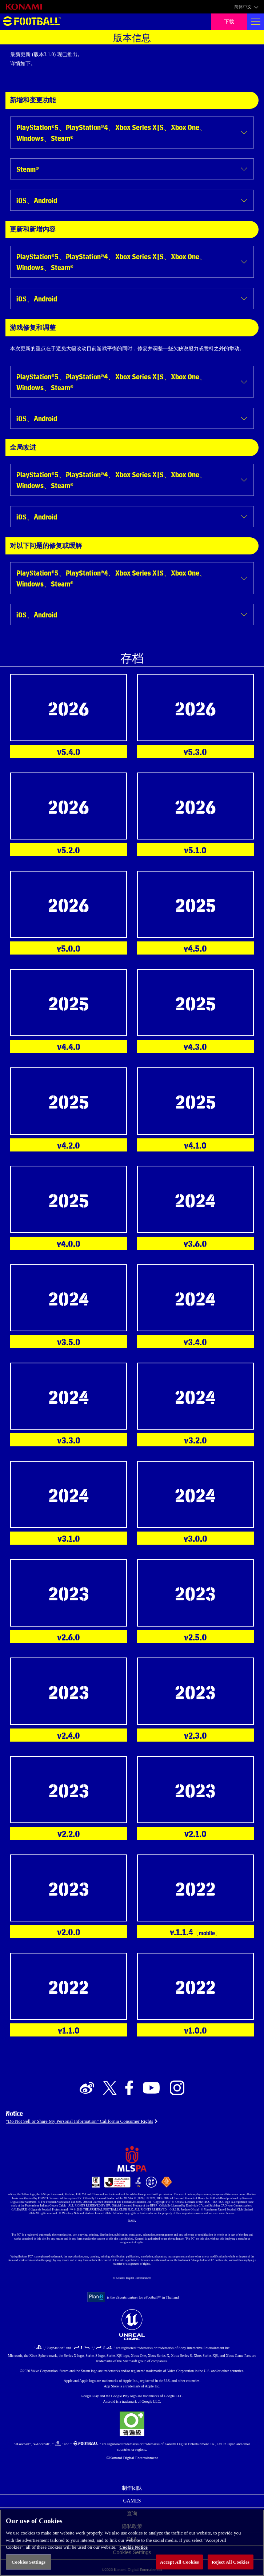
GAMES (132, 2501)
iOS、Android (36, 200)
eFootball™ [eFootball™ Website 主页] (32, 21)
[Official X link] (110, 2088)
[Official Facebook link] (129, 2088)
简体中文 (243, 7)
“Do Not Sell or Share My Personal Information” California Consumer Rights (79, 2121)
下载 (229, 21)
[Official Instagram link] (177, 2088)
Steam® (27, 168)
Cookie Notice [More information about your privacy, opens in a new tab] (133, 2553)
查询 (132, 2513)
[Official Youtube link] (151, 2088)
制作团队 (132, 2488)
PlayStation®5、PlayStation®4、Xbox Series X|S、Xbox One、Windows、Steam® (111, 132)
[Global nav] (255, 21)
